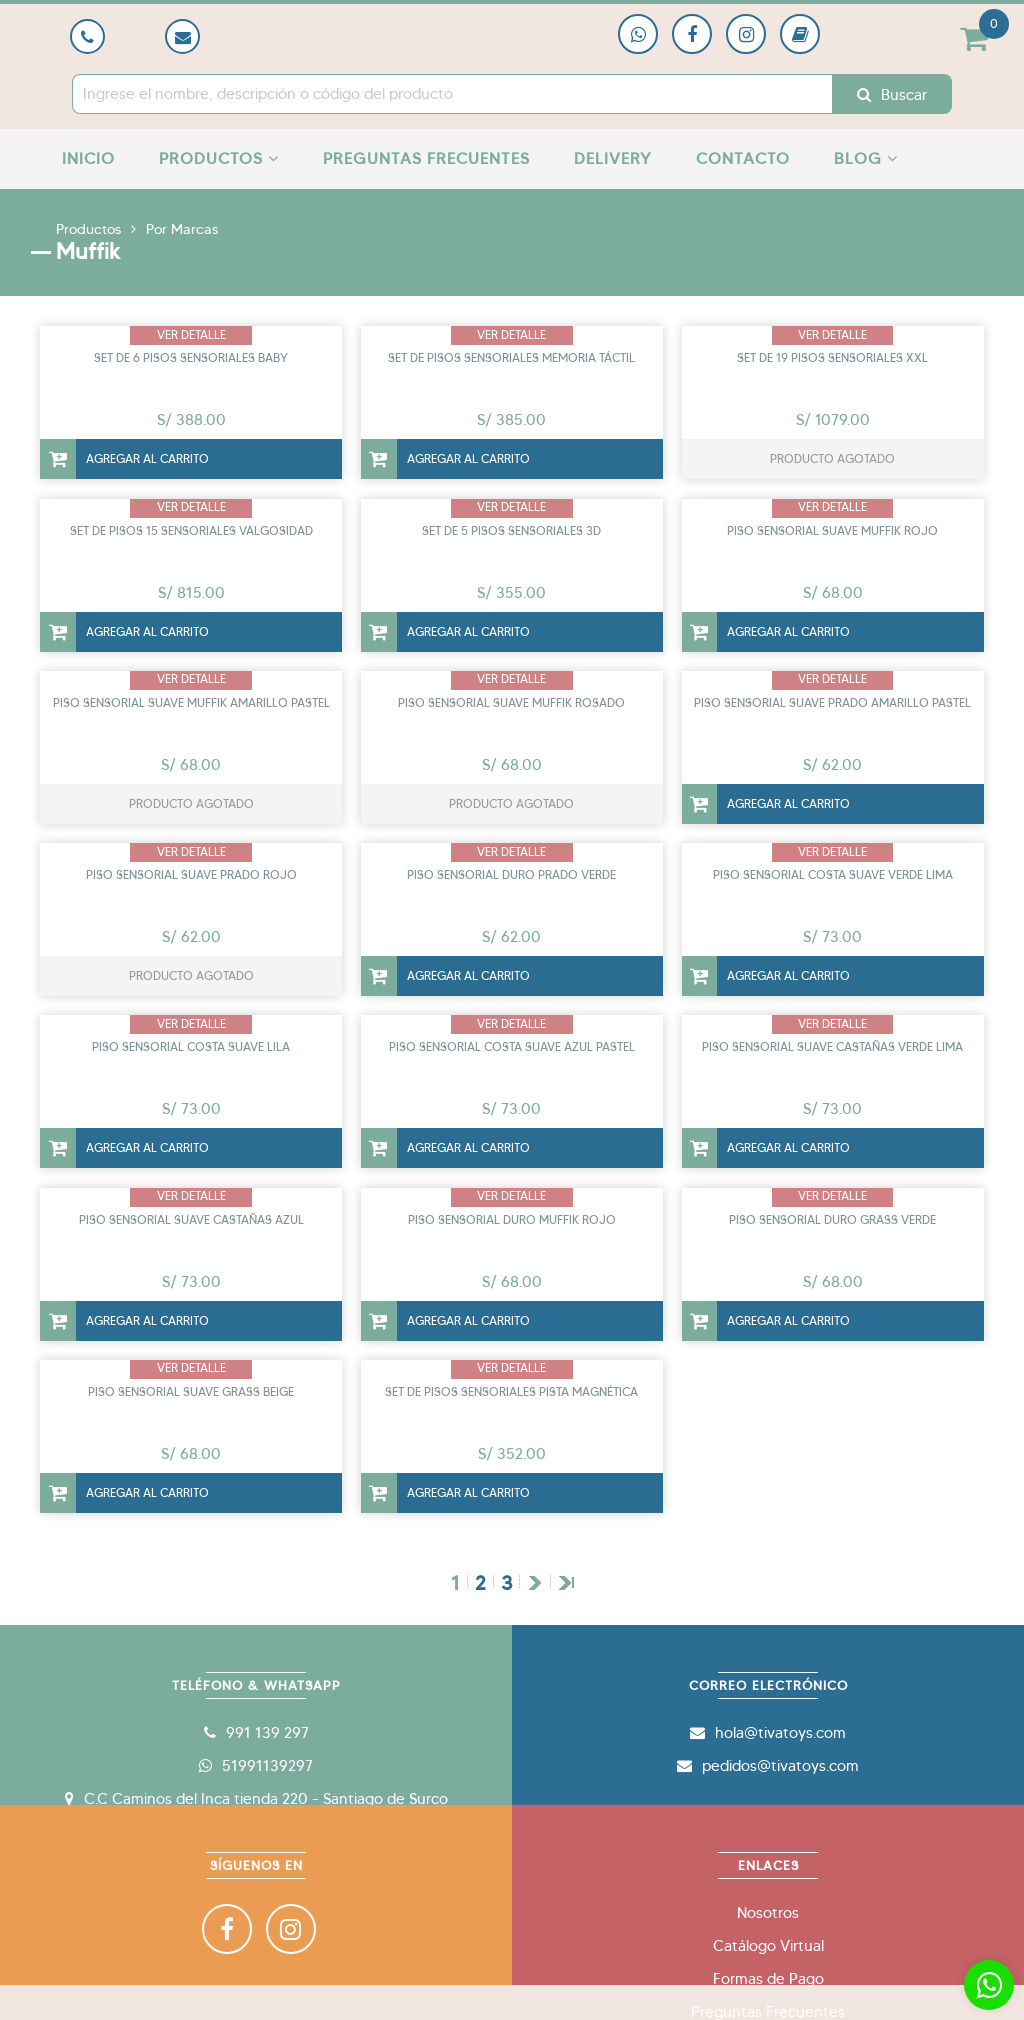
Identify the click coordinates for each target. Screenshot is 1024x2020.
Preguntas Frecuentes (426, 158)
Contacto (743, 158)
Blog (866, 158)
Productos (219, 158)
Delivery (613, 158)
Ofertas (99, 218)
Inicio (88, 158)
